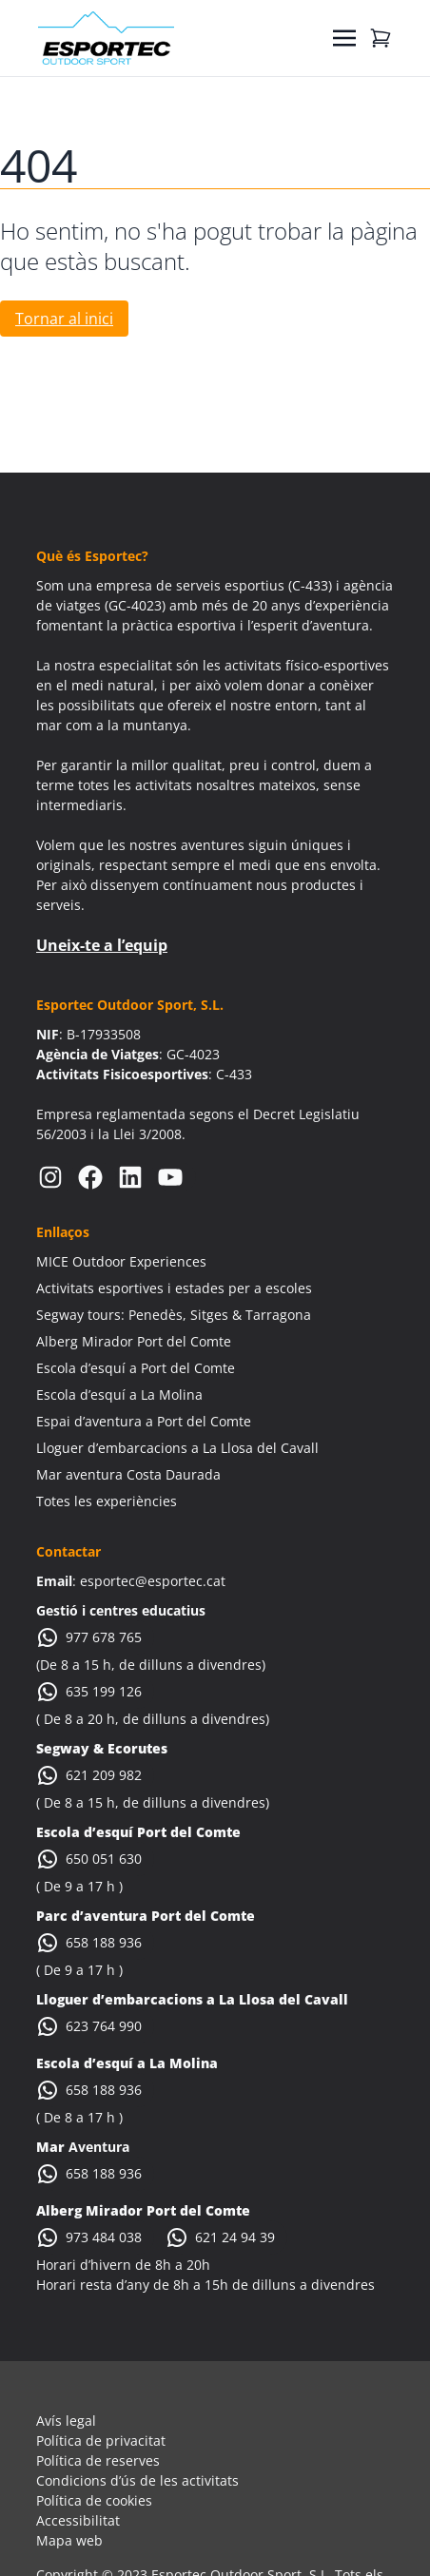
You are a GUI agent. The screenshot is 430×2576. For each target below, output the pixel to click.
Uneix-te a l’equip (101, 945)
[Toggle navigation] (344, 38)
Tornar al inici (64, 318)
